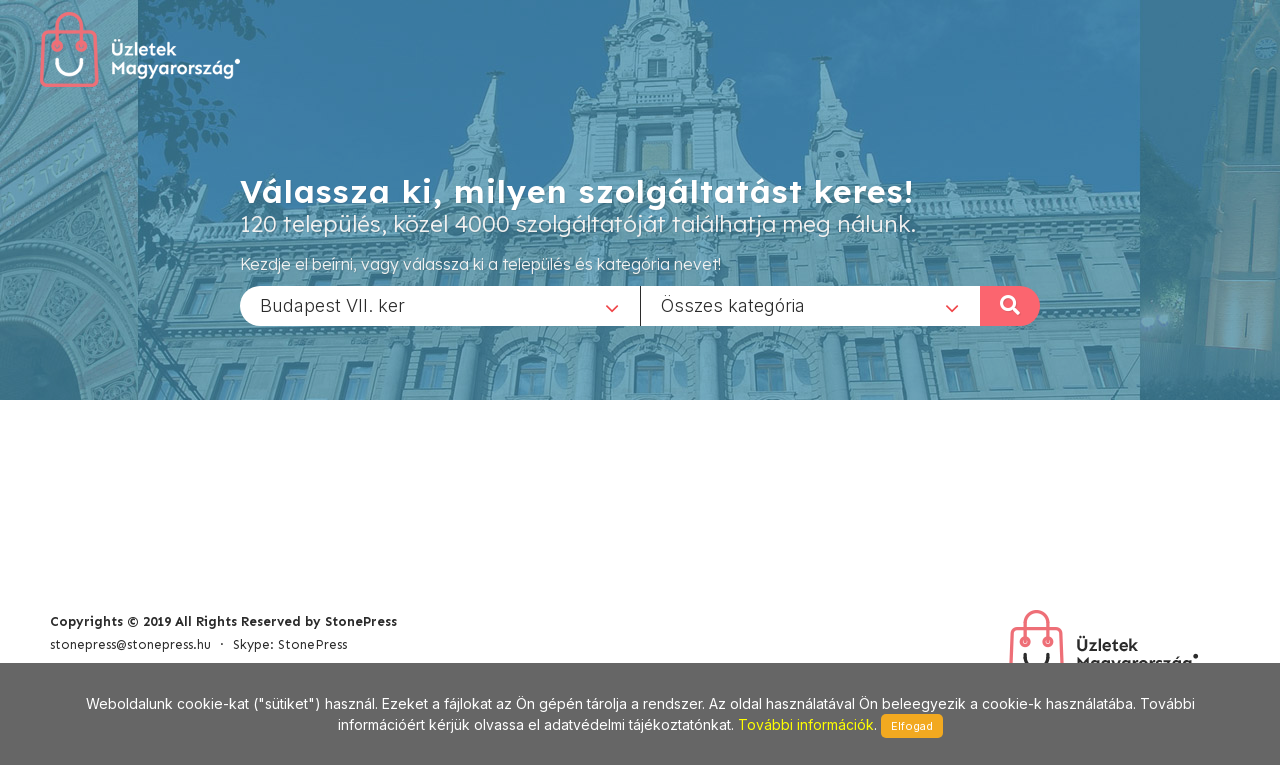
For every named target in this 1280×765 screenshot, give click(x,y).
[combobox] (440, 305)
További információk (806, 724)
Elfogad (912, 726)
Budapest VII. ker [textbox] (332, 304)
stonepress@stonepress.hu (130, 644)
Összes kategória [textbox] (733, 304)
